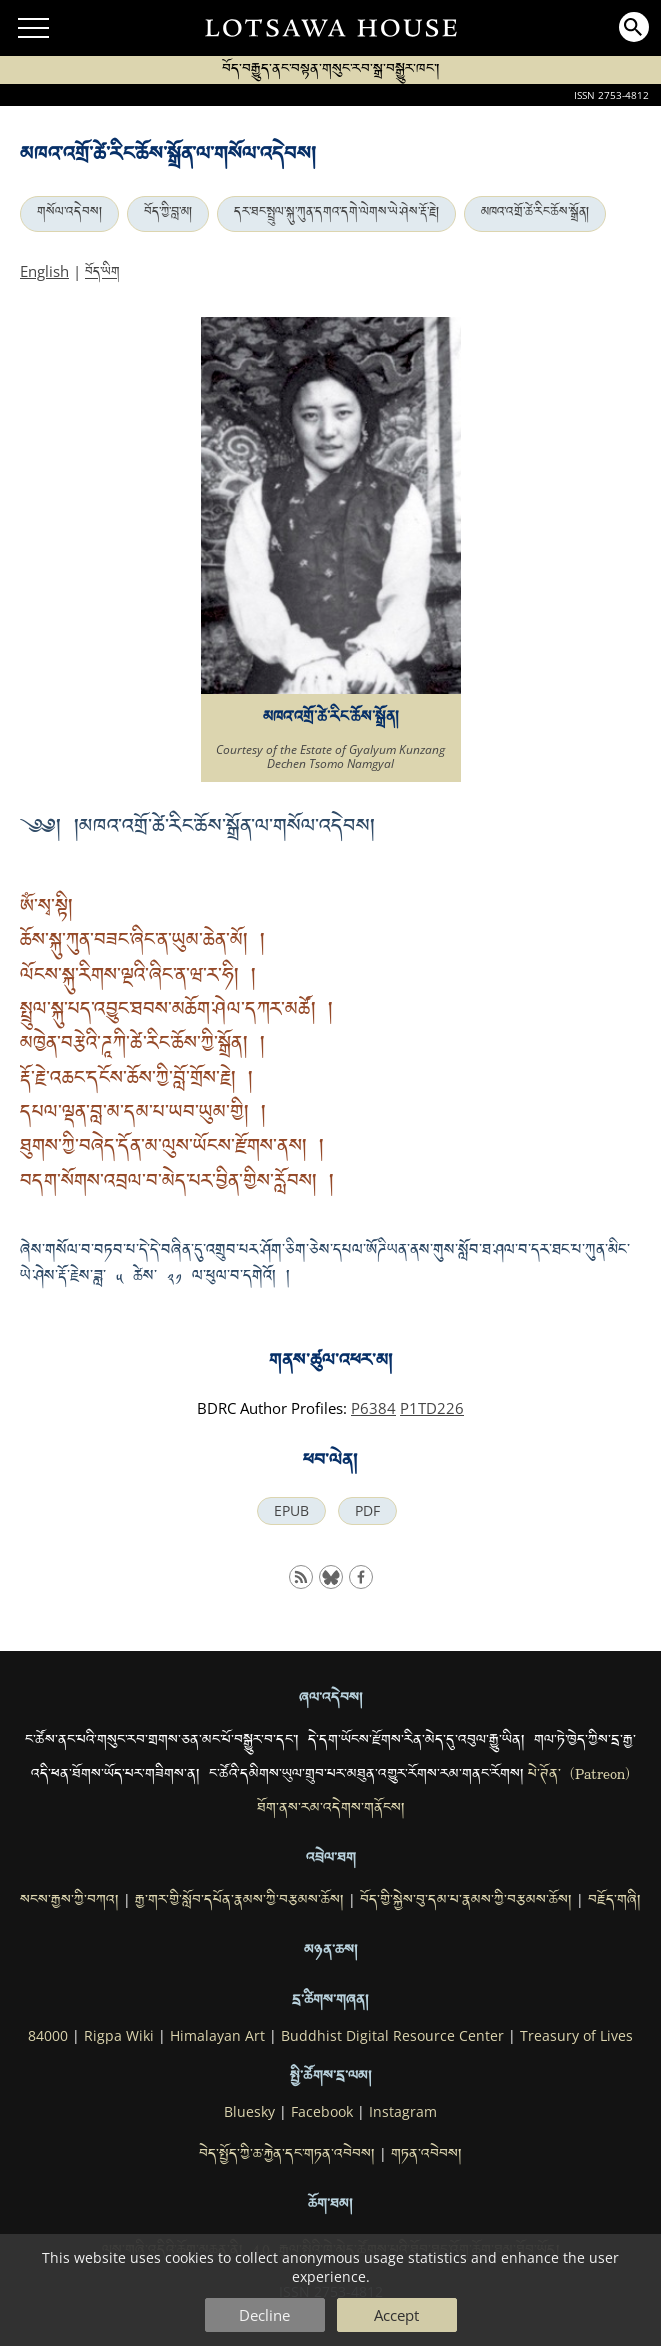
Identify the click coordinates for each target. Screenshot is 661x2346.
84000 (48, 2036)
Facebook (322, 2112)
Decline (264, 2315)
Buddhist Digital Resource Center (392, 2036)
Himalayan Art (217, 2036)
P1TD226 (432, 1408)
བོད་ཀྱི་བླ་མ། (168, 214)
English (44, 271)
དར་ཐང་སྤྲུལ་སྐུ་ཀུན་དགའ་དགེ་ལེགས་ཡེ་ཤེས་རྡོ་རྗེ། (336, 214)
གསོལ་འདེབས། (69, 214)
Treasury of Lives (576, 2036)
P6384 (373, 1408)
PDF (367, 1511)
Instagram (403, 2112)
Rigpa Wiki (119, 2036)
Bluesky (249, 2112)
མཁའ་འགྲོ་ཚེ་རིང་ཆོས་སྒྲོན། (535, 214)
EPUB (291, 1511)
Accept (396, 2315)
